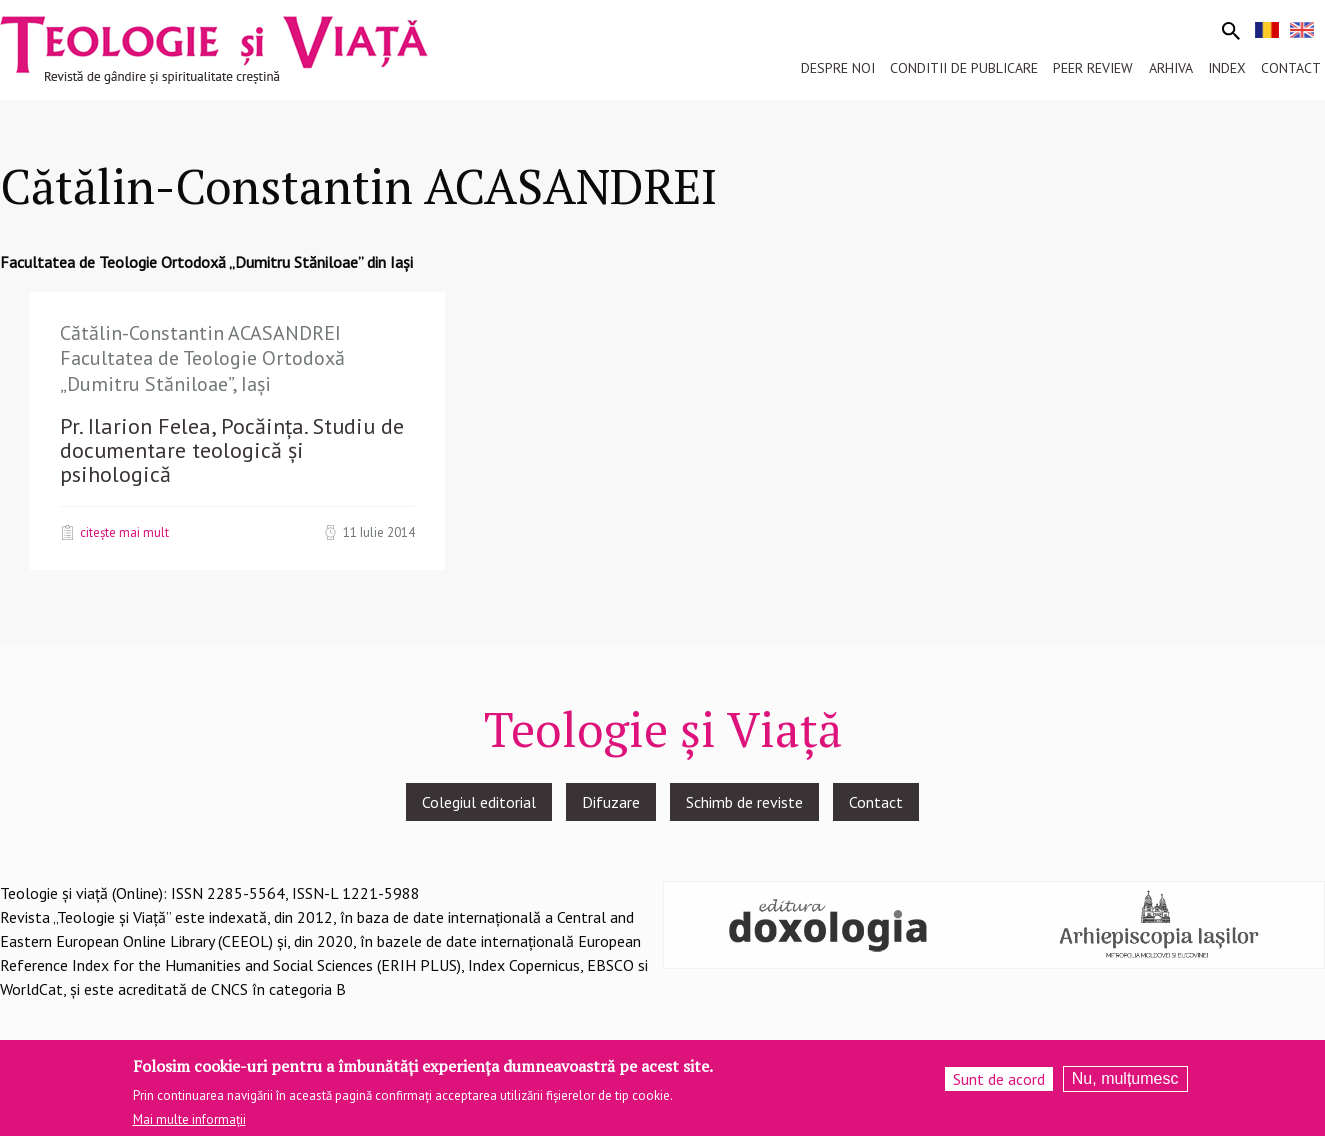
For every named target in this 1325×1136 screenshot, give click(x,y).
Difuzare (611, 802)
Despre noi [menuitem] (838, 68)
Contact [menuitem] (1291, 68)
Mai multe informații (189, 1123)
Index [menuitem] (1227, 68)
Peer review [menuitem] (1093, 68)
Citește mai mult (124, 532)
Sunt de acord (999, 1083)
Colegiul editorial (479, 802)
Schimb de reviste (744, 802)
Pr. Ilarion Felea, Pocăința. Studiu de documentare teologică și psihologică (232, 450)
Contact (876, 802)
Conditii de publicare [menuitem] (964, 68)
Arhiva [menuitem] (1171, 68)
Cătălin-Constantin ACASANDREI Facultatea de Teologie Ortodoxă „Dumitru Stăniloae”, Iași (202, 358)
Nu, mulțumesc (1125, 1082)
